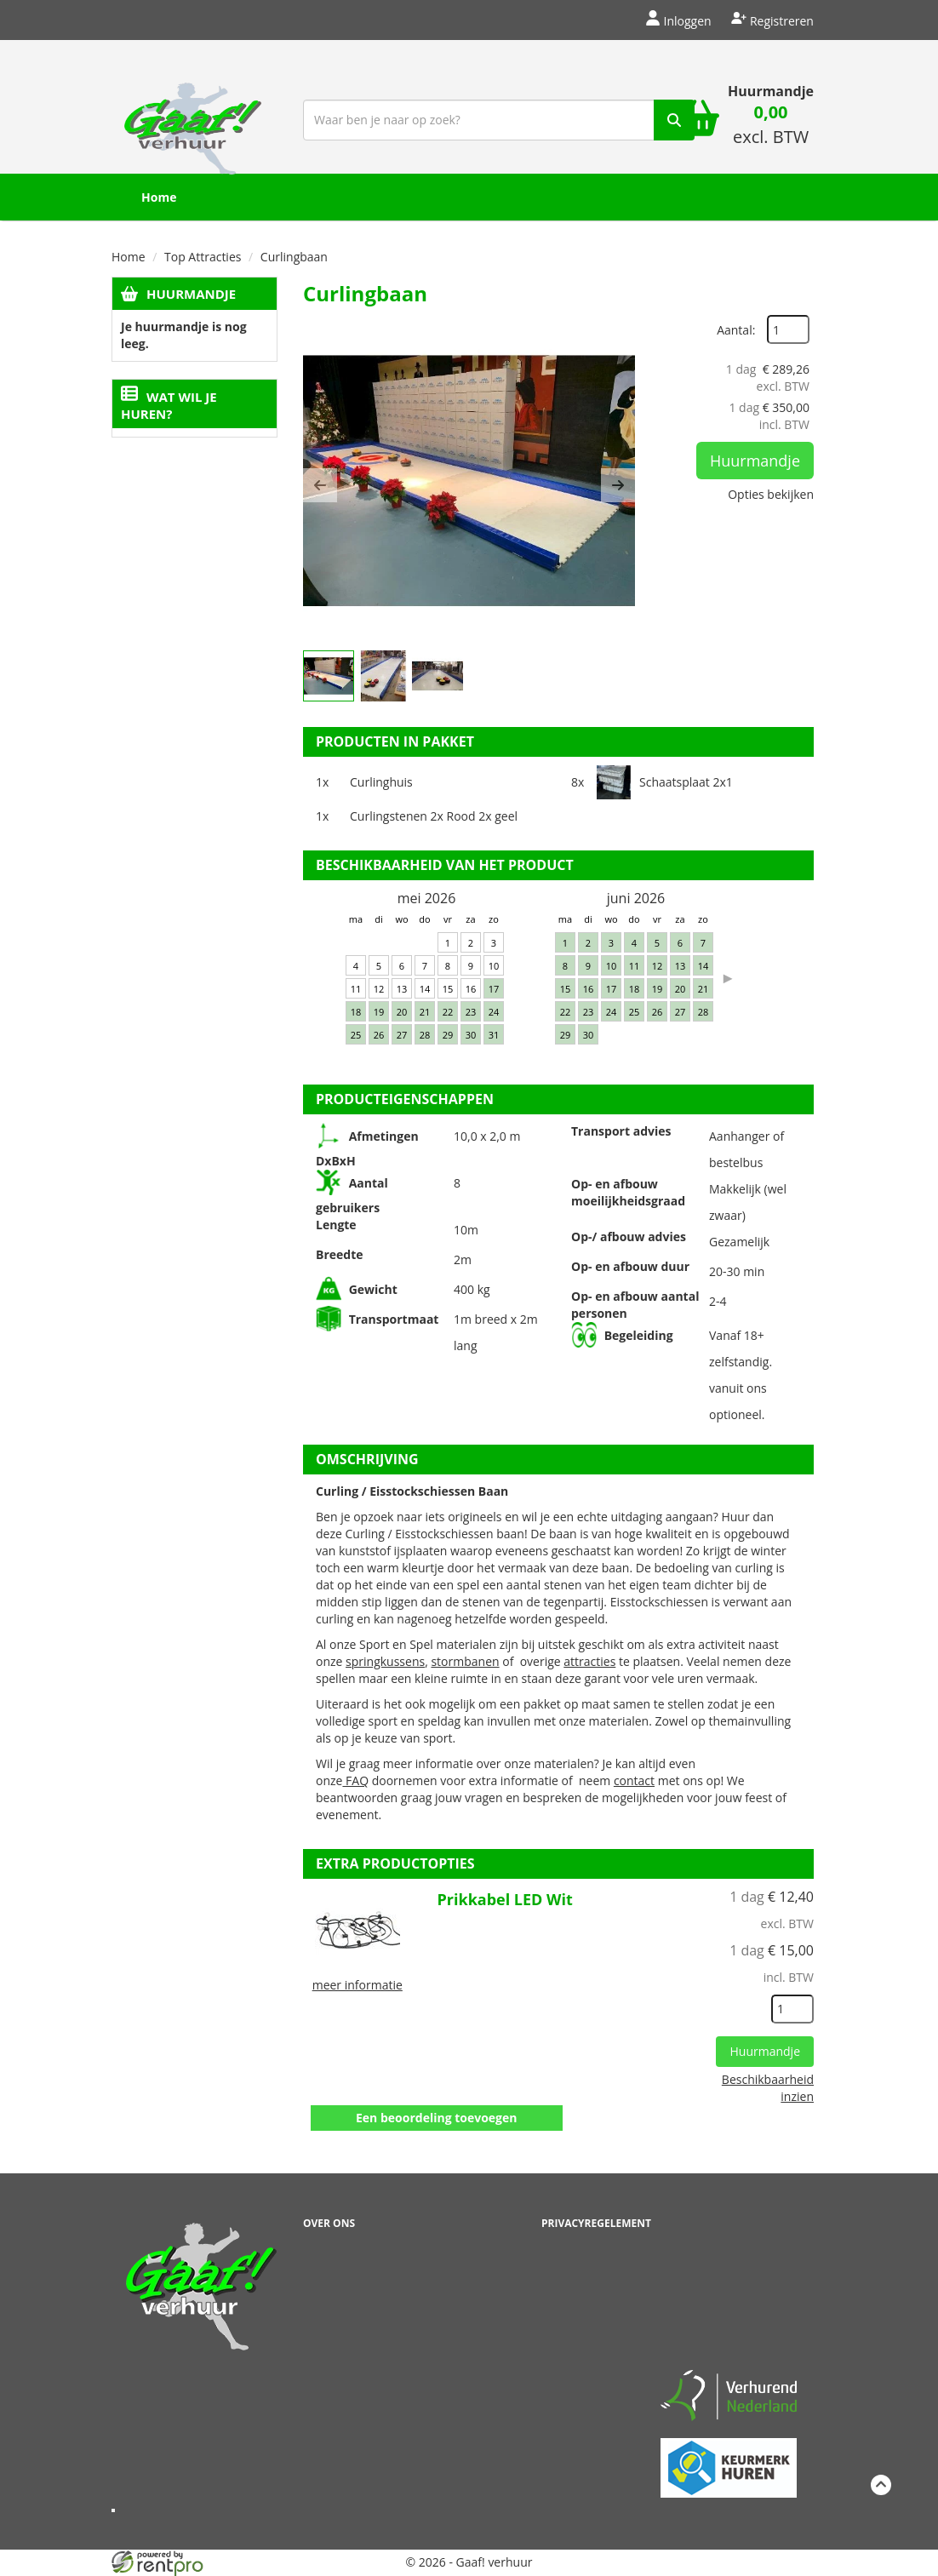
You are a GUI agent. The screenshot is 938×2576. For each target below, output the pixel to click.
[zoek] (674, 120)
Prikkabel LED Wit (505, 1899)
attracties (589, 1661)
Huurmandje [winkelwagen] (771, 91)
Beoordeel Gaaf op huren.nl (729, 2285)
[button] (320, 485)
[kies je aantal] (792, 2009)
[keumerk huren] (729, 2458)
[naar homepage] (192, 118)
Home (158, 197)
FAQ (355, 1780)
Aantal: (736, 330)
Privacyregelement (596, 2223)
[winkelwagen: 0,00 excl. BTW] (771, 126)
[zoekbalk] (499, 120)
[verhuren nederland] (729, 2394)
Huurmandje (191, 293)
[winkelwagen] (698, 119)
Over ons (329, 2223)
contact (634, 1780)
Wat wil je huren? (169, 405)
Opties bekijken (771, 494)
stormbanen (465, 1661)
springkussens (385, 1661)
